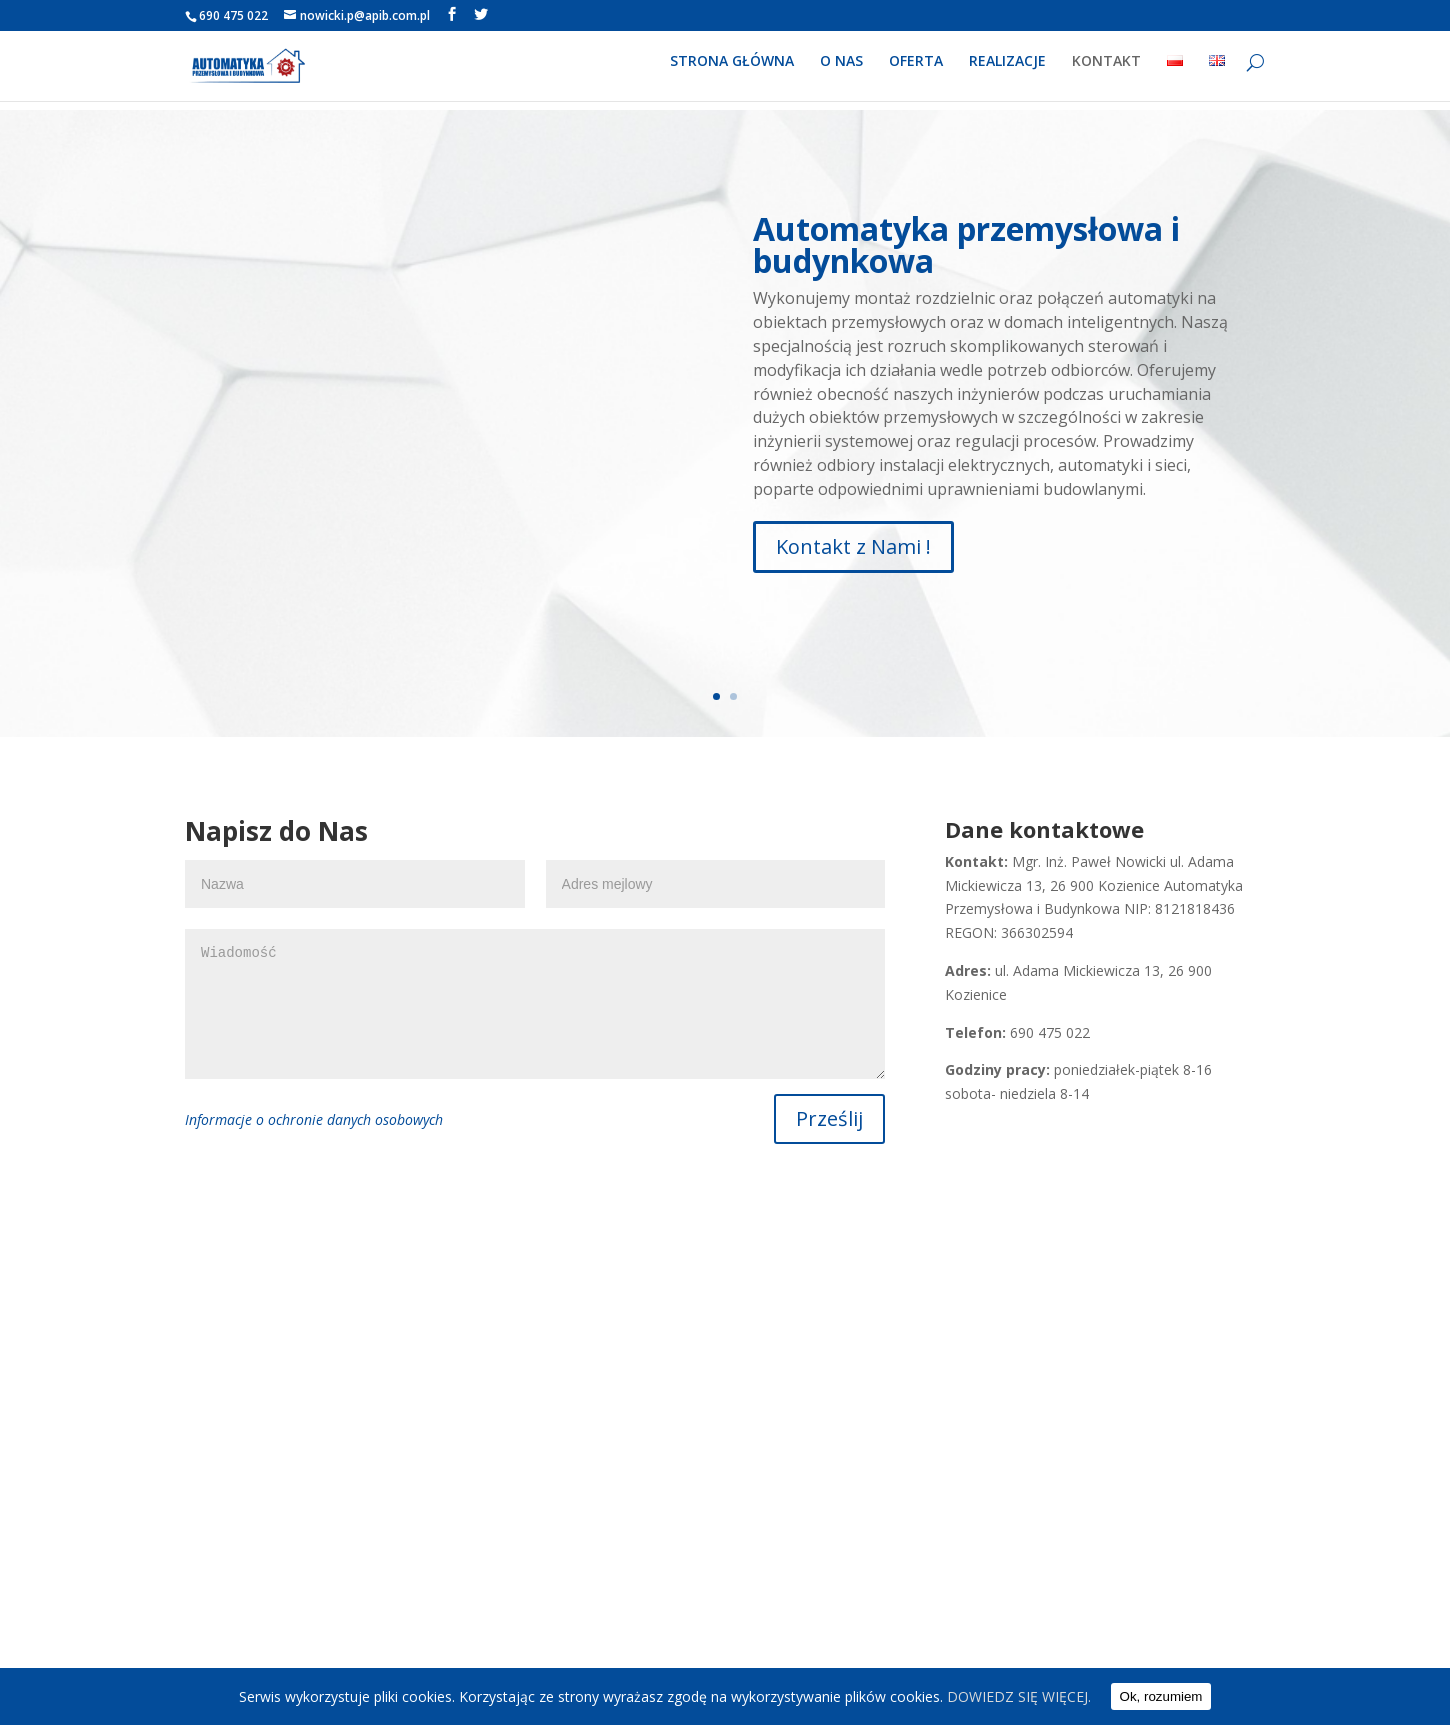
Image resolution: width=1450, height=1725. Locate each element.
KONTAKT (1106, 71)
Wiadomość (535, 1004)
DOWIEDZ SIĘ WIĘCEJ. (1019, 1696)
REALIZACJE (1007, 71)
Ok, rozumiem (1161, 1696)
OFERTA (916, 71)
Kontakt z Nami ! (853, 546)
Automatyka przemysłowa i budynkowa (966, 244)
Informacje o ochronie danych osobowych (314, 1119)
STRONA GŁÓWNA (732, 71)
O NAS (841, 71)
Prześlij (829, 1118)
